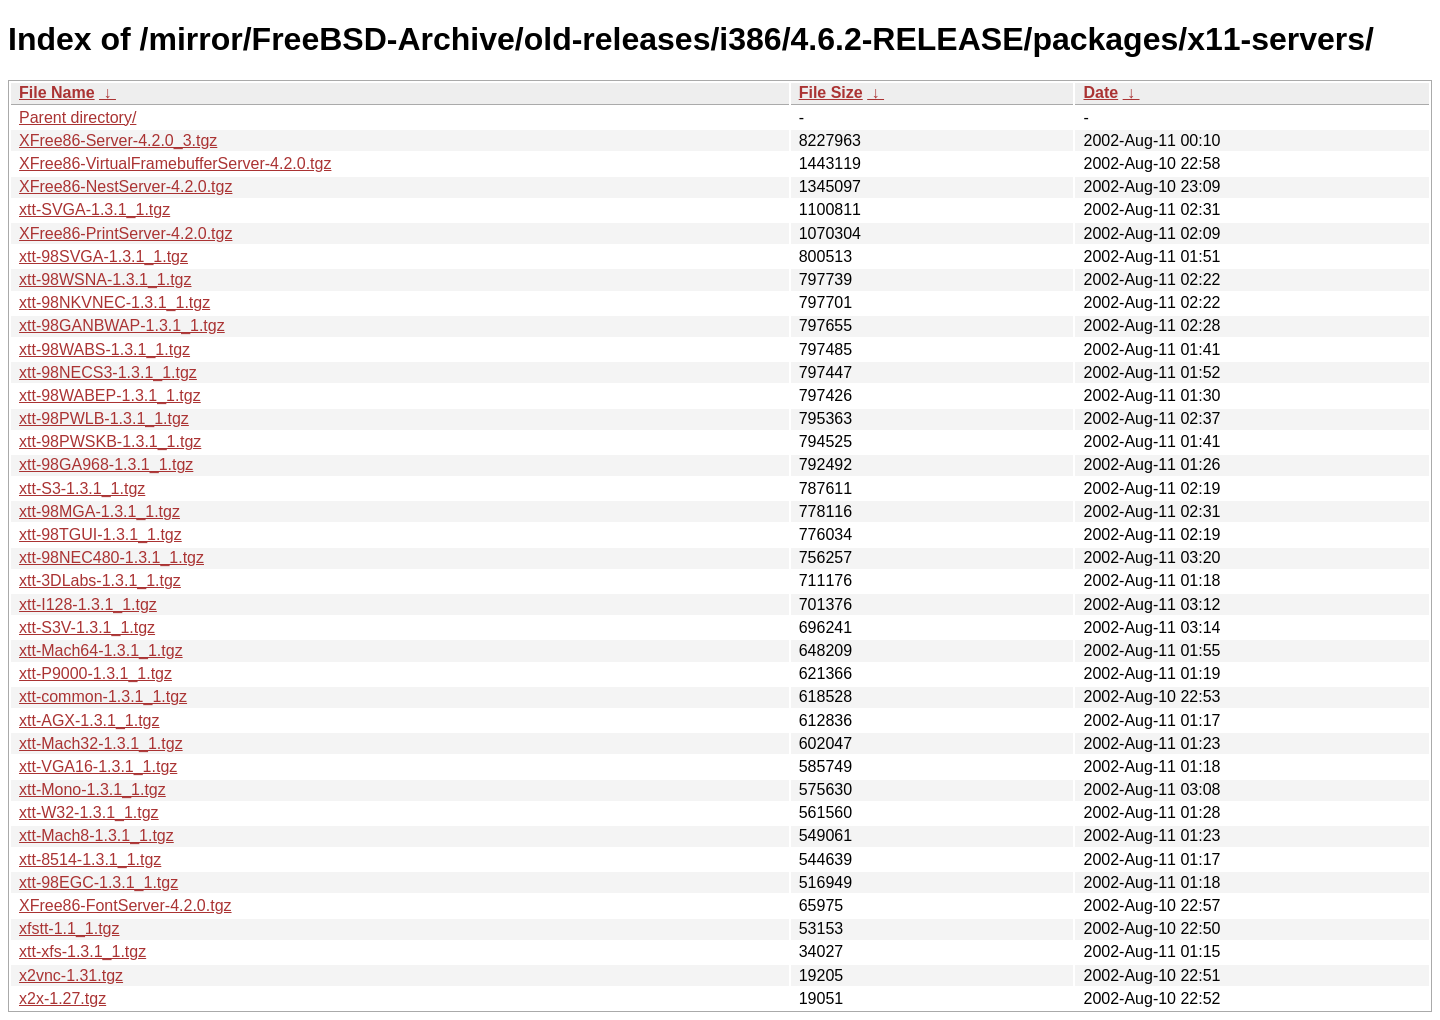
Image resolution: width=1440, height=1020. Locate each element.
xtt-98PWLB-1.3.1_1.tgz (104, 418)
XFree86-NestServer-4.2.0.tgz (125, 186)
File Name (57, 92)
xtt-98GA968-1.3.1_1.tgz (106, 464)
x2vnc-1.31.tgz (71, 975)
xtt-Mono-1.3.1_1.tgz (92, 789)
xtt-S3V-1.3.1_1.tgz (87, 627)
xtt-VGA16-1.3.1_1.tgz (98, 766)
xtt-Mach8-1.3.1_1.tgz (96, 835)
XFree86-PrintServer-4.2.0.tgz (125, 233)
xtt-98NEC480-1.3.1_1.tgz (111, 557)
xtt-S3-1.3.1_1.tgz (82, 488)
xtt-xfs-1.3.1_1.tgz (82, 951)
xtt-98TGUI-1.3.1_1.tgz (100, 534)
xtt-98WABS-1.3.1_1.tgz (104, 349)
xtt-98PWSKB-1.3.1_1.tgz (110, 441)
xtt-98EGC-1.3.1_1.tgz (98, 882)
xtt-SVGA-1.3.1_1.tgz (94, 209)
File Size (831, 92)
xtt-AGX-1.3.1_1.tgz (89, 720)
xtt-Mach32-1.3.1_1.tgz (101, 743)
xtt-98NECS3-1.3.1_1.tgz (108, 372)
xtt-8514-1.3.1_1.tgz (90, 859)
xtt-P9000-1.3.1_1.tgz (95, 673)
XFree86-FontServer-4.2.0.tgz (125, 905)
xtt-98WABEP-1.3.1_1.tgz (110, 395)
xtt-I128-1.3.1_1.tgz (88, 604)
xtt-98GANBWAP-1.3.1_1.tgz (122, 325)
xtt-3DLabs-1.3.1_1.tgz (100, 580)
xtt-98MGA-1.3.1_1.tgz (99, 511)
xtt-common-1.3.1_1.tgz (103, 696)
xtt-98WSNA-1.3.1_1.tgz (105, 279)
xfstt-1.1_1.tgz (69, 928)
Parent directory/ (77, 117)
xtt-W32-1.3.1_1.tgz (89, 812)
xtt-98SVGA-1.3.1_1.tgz (103, 256)
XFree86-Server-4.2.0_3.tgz (118, 140)
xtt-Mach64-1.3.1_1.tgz (101, 650)
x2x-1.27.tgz (62, 998)
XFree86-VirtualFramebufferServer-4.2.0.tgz (175, 163)
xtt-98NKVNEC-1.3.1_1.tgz (114, 302)
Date (1100, 92)
